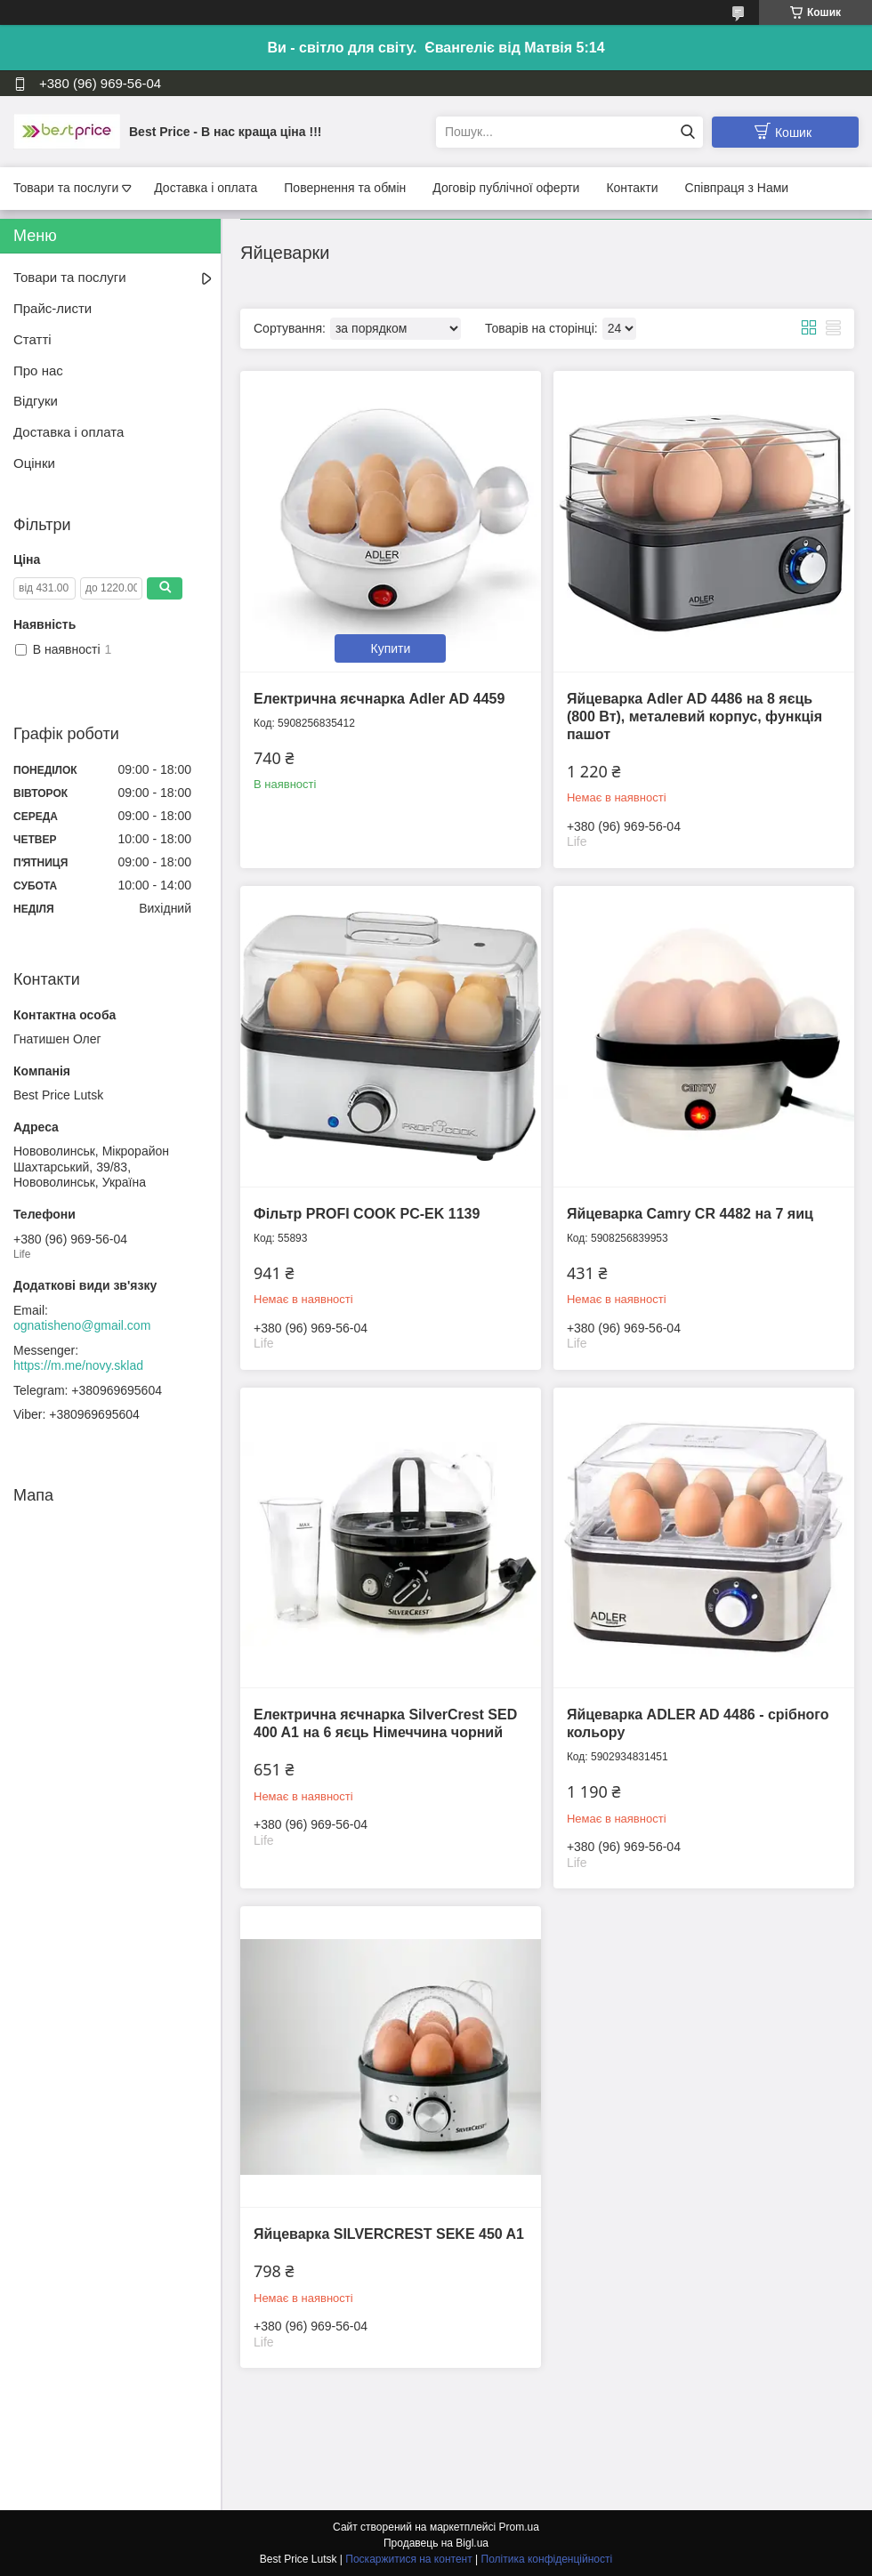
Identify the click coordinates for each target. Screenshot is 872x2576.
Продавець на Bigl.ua (436, 2543)
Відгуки (35, 400)
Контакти (632, 188)
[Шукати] (687, 132)
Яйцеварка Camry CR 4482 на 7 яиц (690, 1213)
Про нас (38, 370)
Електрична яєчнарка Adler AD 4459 (379, 698)
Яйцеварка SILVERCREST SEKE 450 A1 (389, 2234)
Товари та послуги (65, 188)
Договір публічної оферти (505, 188)
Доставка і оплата (205, 188)
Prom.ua (519, 2527)
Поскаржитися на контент (408, 2559)
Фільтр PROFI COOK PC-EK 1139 (367, 1213)
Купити (391, 648)
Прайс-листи (52, 308)
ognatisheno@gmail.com (81, 1325)
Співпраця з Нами (737, 188)
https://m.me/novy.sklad (78, 1365)
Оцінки (34, 463)
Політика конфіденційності (547, 2559)
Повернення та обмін (345, 188)
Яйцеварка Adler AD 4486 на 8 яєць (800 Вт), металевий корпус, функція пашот (694, 716)
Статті (32, 339)
